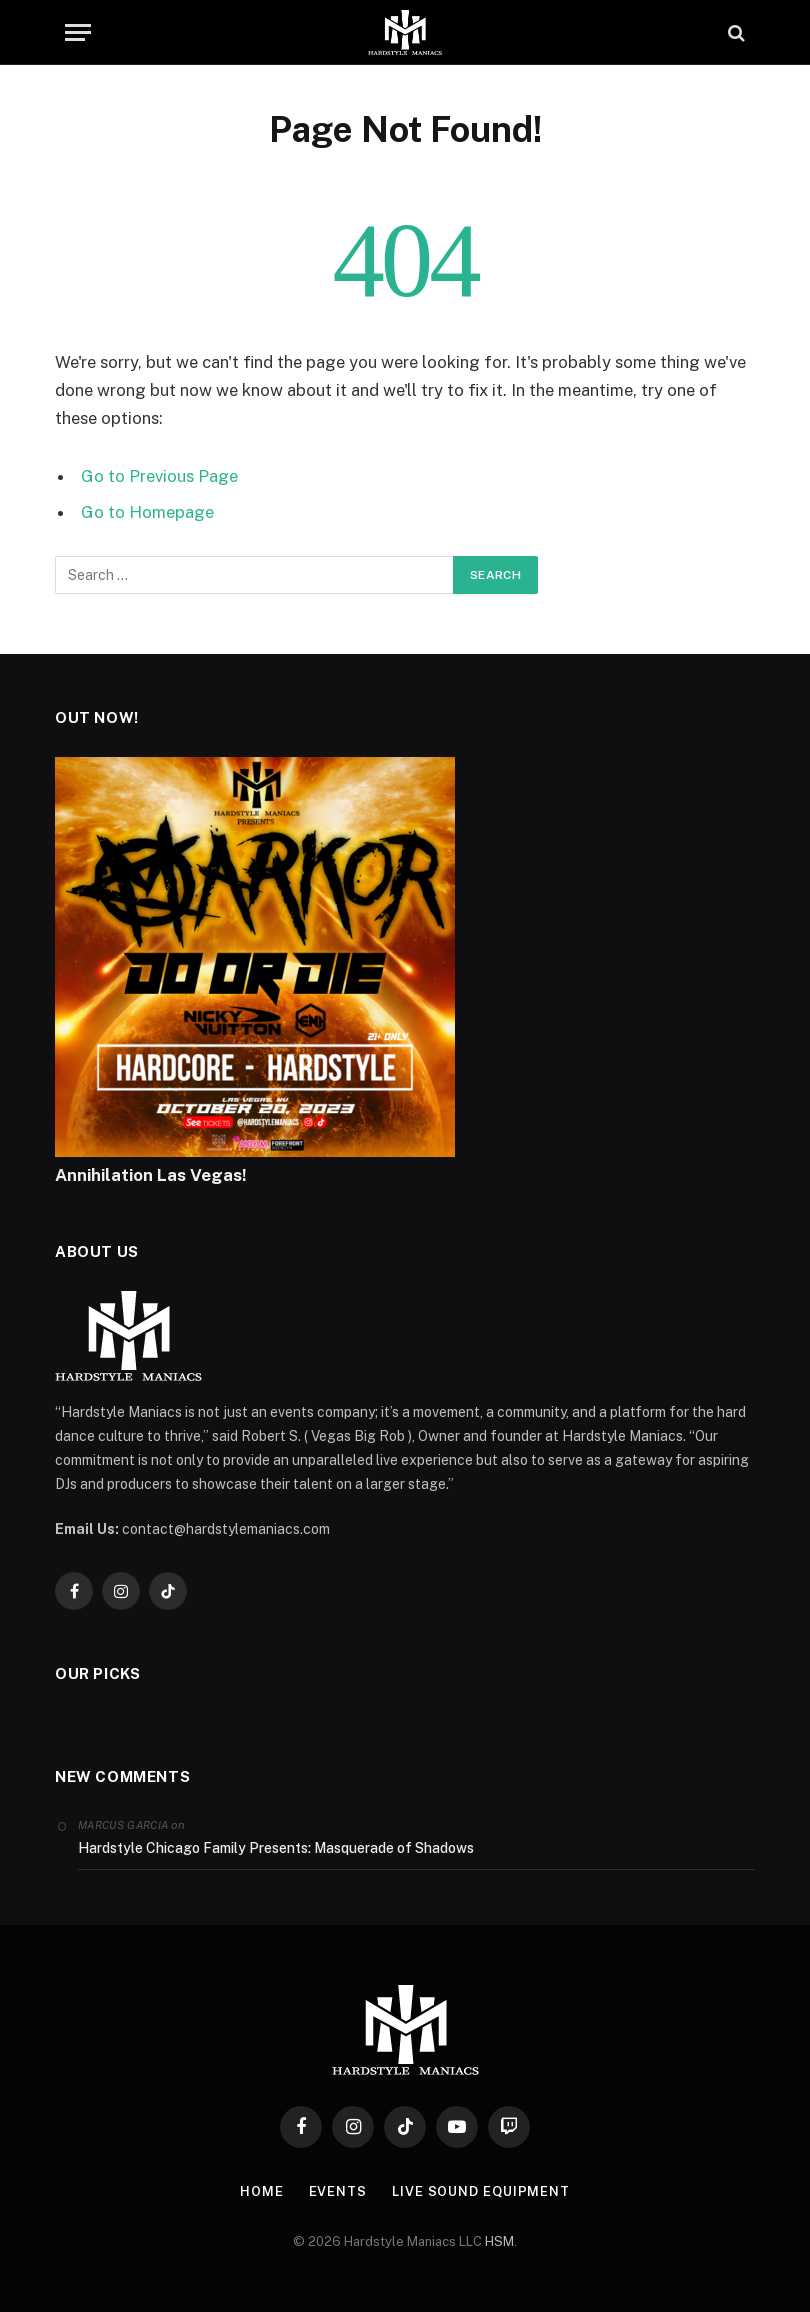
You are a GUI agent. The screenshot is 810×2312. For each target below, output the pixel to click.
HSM (499, 2241)
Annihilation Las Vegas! (151, 1175)
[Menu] (78, 32)
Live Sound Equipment (481, 2191)
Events (337, 2191)
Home (262, 2191)
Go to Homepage (147, 512)
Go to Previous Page (159, 476)
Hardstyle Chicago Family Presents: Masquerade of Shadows (276, 1848)
